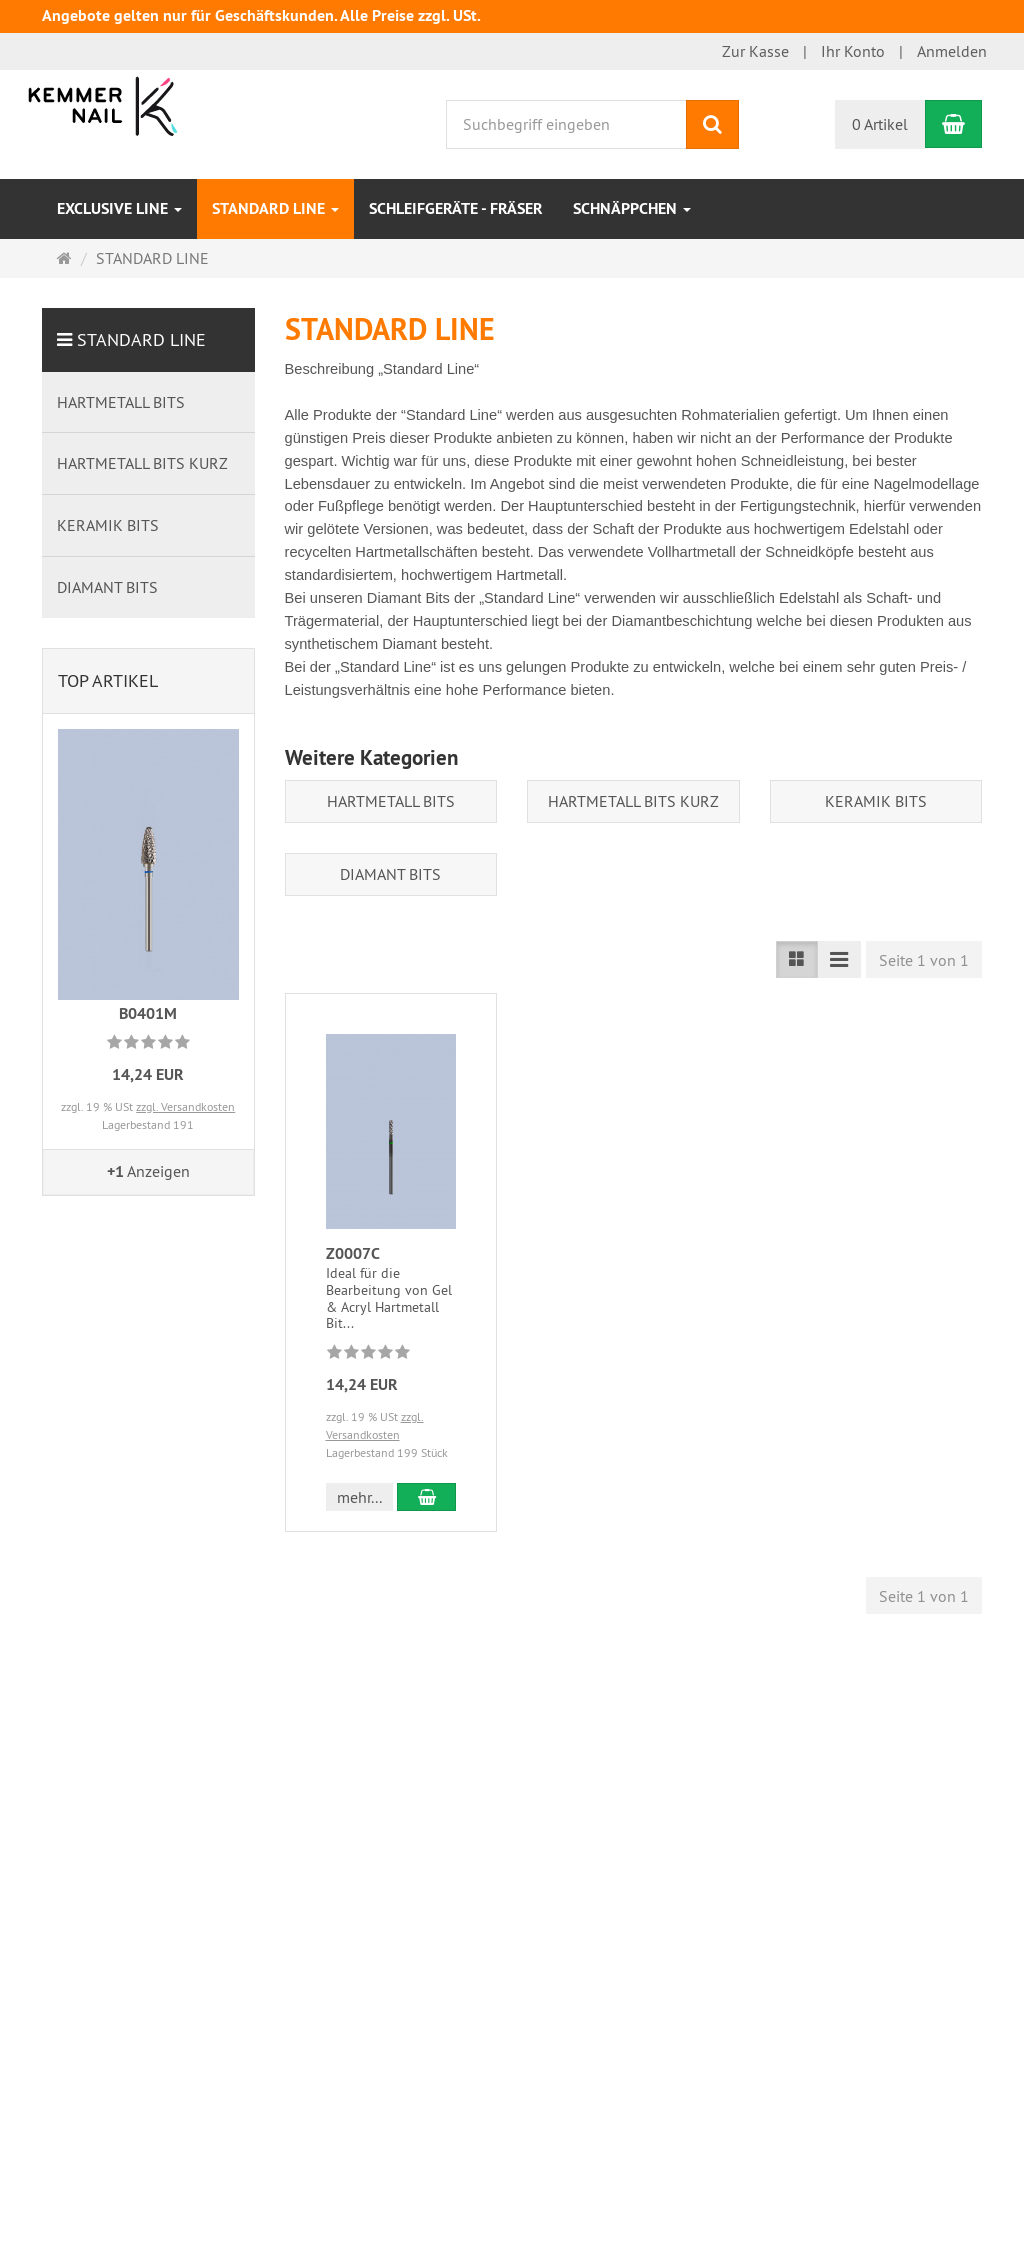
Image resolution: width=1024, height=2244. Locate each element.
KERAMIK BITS (876, 801)
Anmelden (952, 51)
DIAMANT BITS (390, 874)
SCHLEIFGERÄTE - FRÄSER (456, 208)
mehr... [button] (359, 1497)
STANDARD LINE (275, 208)
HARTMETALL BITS (391, 801)
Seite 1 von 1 (924, 960)
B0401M (148, 1013)
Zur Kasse (755, 51)
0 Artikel (880, 124)
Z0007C (353, 1253)
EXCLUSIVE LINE (119, 208)
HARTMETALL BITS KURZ (633, 801)
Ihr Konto (853, 51)
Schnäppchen (632, 208)
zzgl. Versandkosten (185, 1106)
